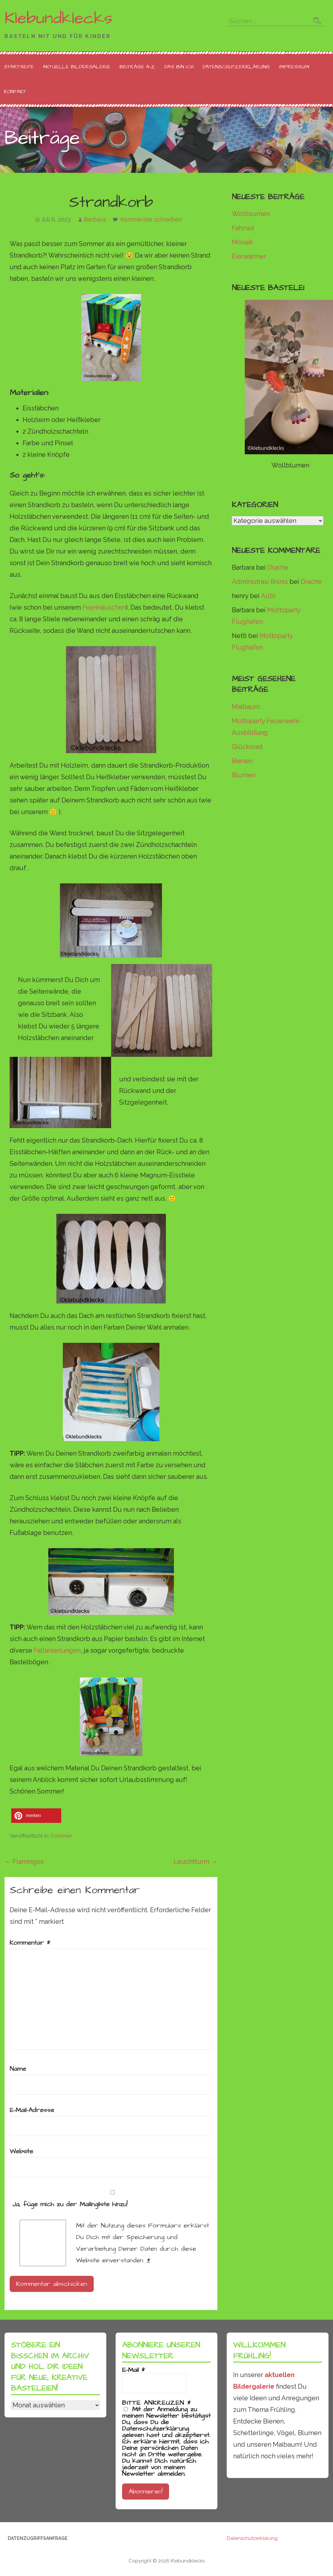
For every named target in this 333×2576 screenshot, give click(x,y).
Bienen (242, 761)
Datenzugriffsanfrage (38, 2538)
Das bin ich (179, 66)
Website (21, 2151)
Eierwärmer (249, 256)
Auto (268, 596)
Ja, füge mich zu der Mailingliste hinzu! (111, 2199)
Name (18, 2068)
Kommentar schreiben (151, 219)
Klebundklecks (58, 18)
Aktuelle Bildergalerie (76, 66)
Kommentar (30, 1942)
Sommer (61, 1836)
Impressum (294, 66)
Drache (277, 567)
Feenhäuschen (104, 607)
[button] (36, 1815)
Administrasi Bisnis (260, 581)
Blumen (243, 775)
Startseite (19, 66)
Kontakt (15, 91)
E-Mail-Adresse (32, 2110)
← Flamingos (24, 1861)
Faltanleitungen (57, 1650)
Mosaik (242, 242)
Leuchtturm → (195, 1861)
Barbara (95, 219)
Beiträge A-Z (137, 66)
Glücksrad (247, 747)
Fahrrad (243, 228)
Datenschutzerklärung (236, 66)
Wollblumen (251, 214)
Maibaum (246, 707)
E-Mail (133, 2370)
